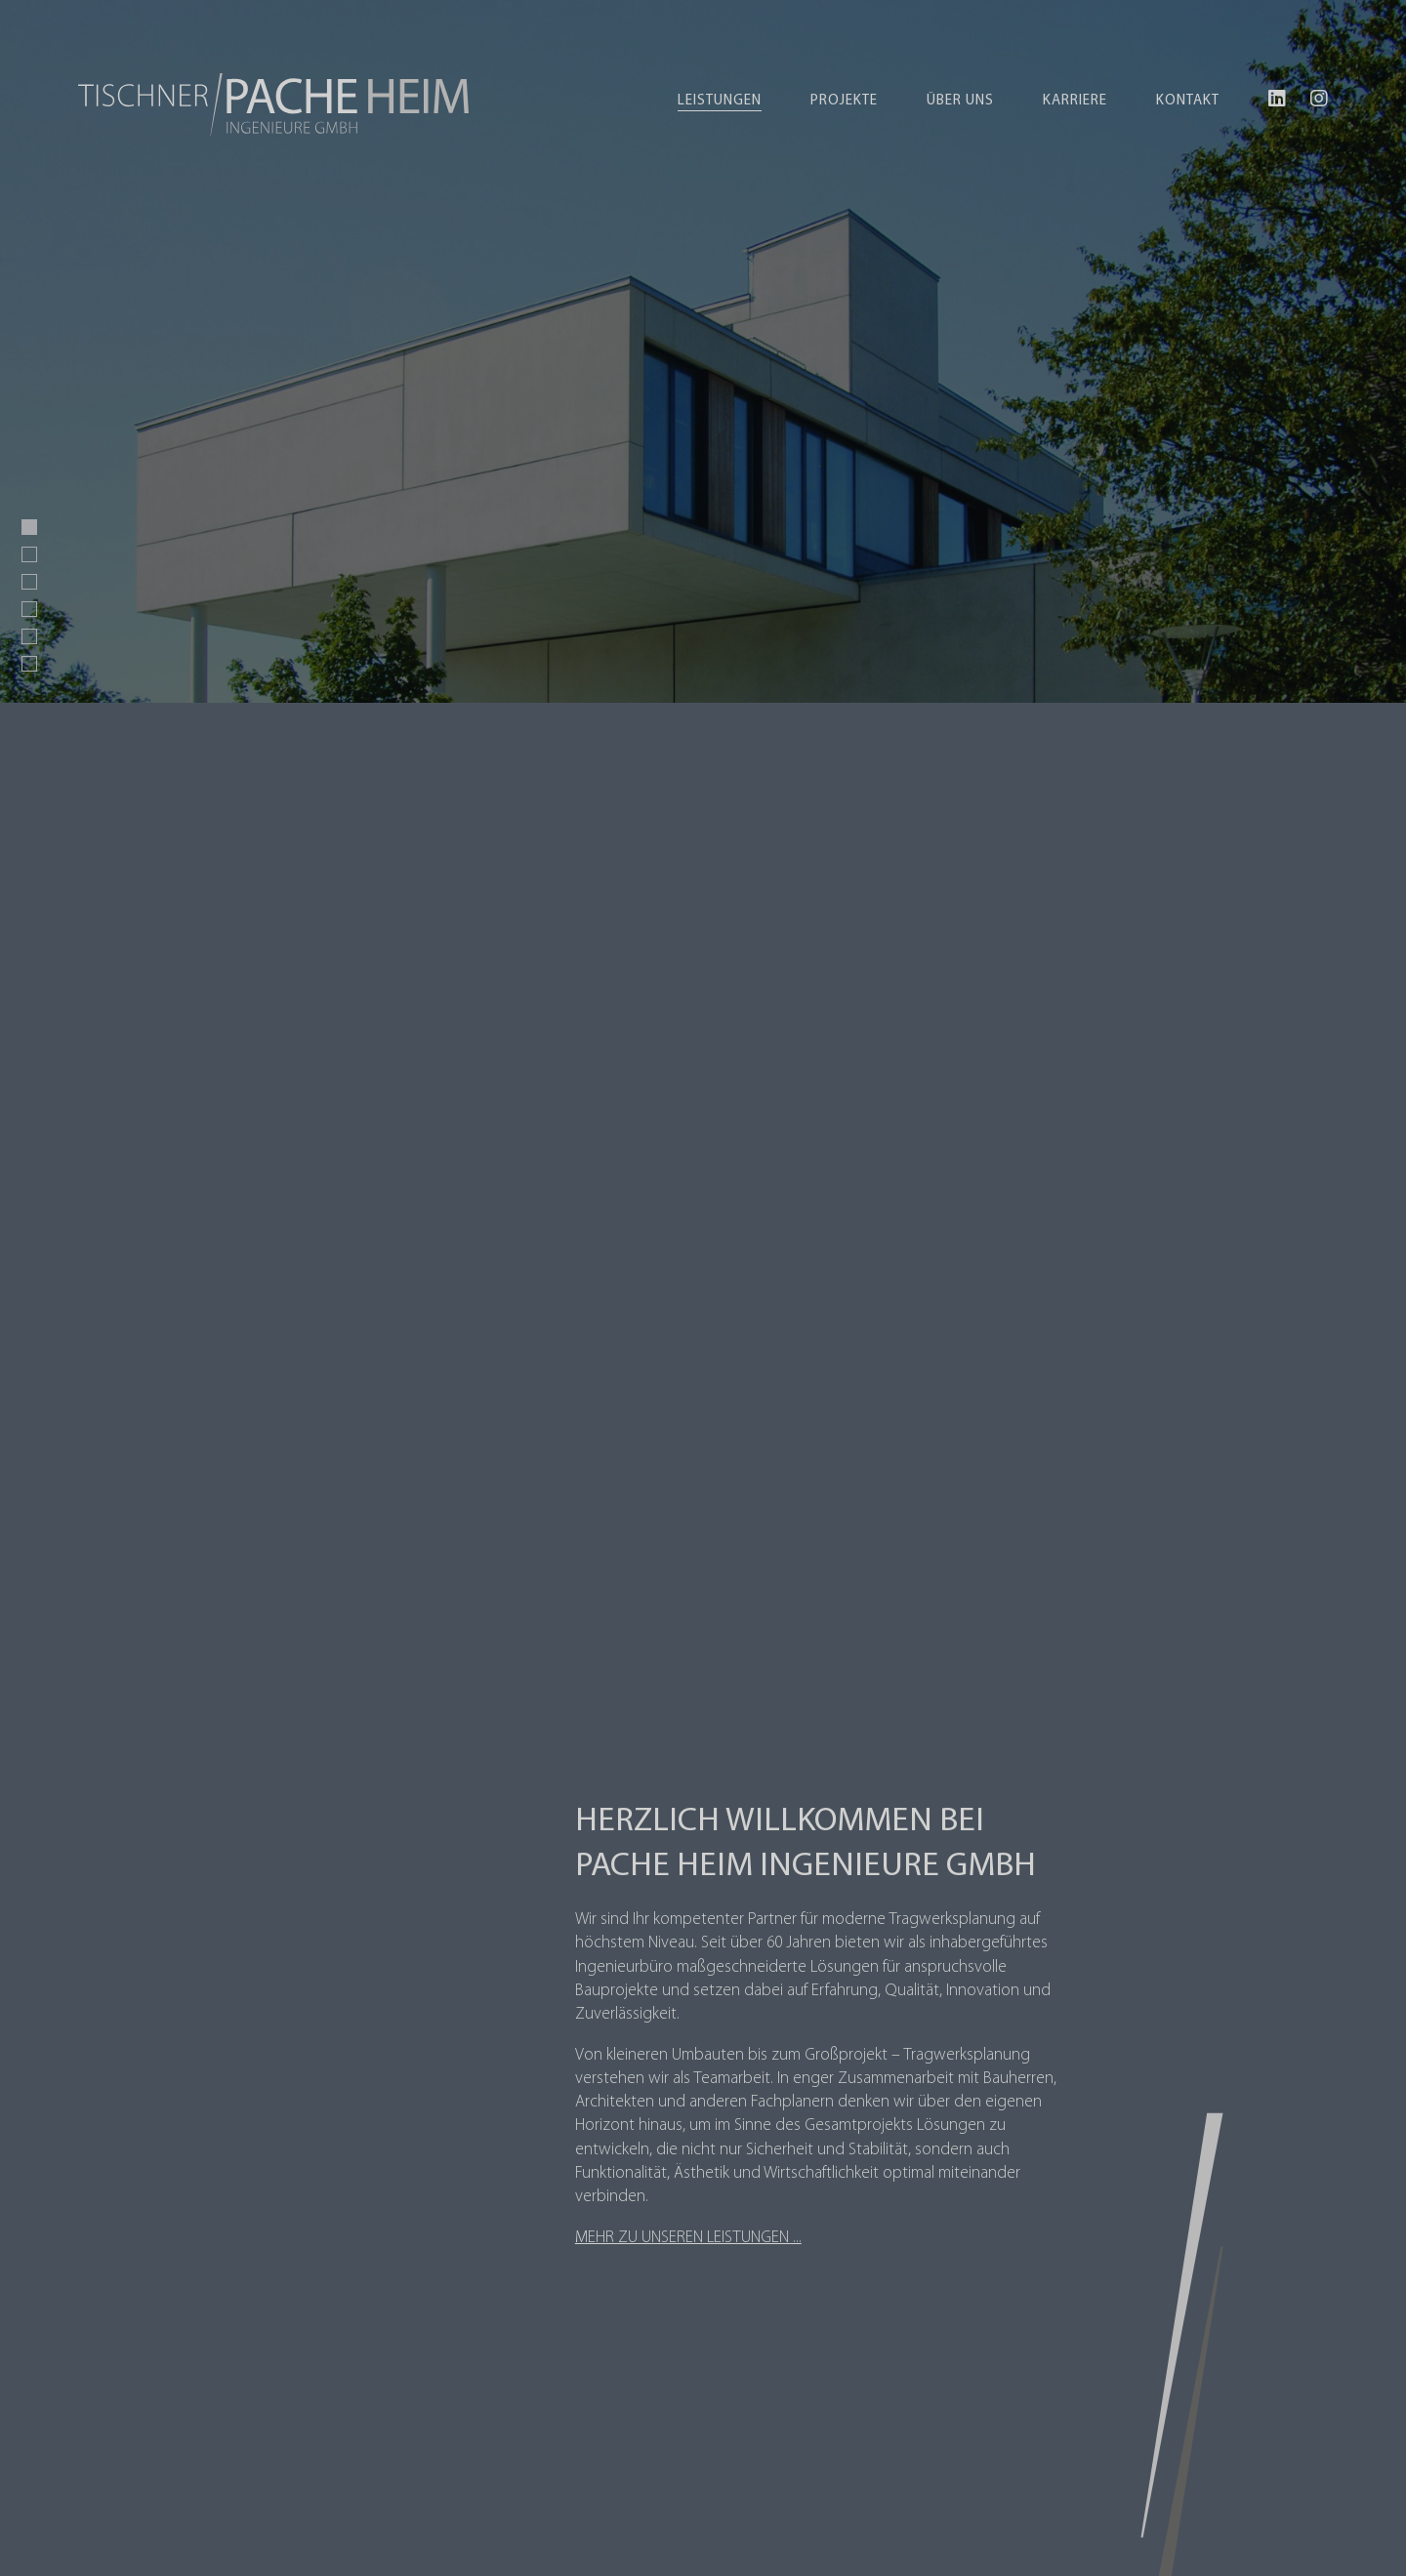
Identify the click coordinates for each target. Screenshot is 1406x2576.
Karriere (1075, 101)
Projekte (844, 101)
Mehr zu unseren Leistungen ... (688, 2237)
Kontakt (1188, 101)
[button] (29, 527)
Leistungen (720, 101)
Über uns (960, 101)
